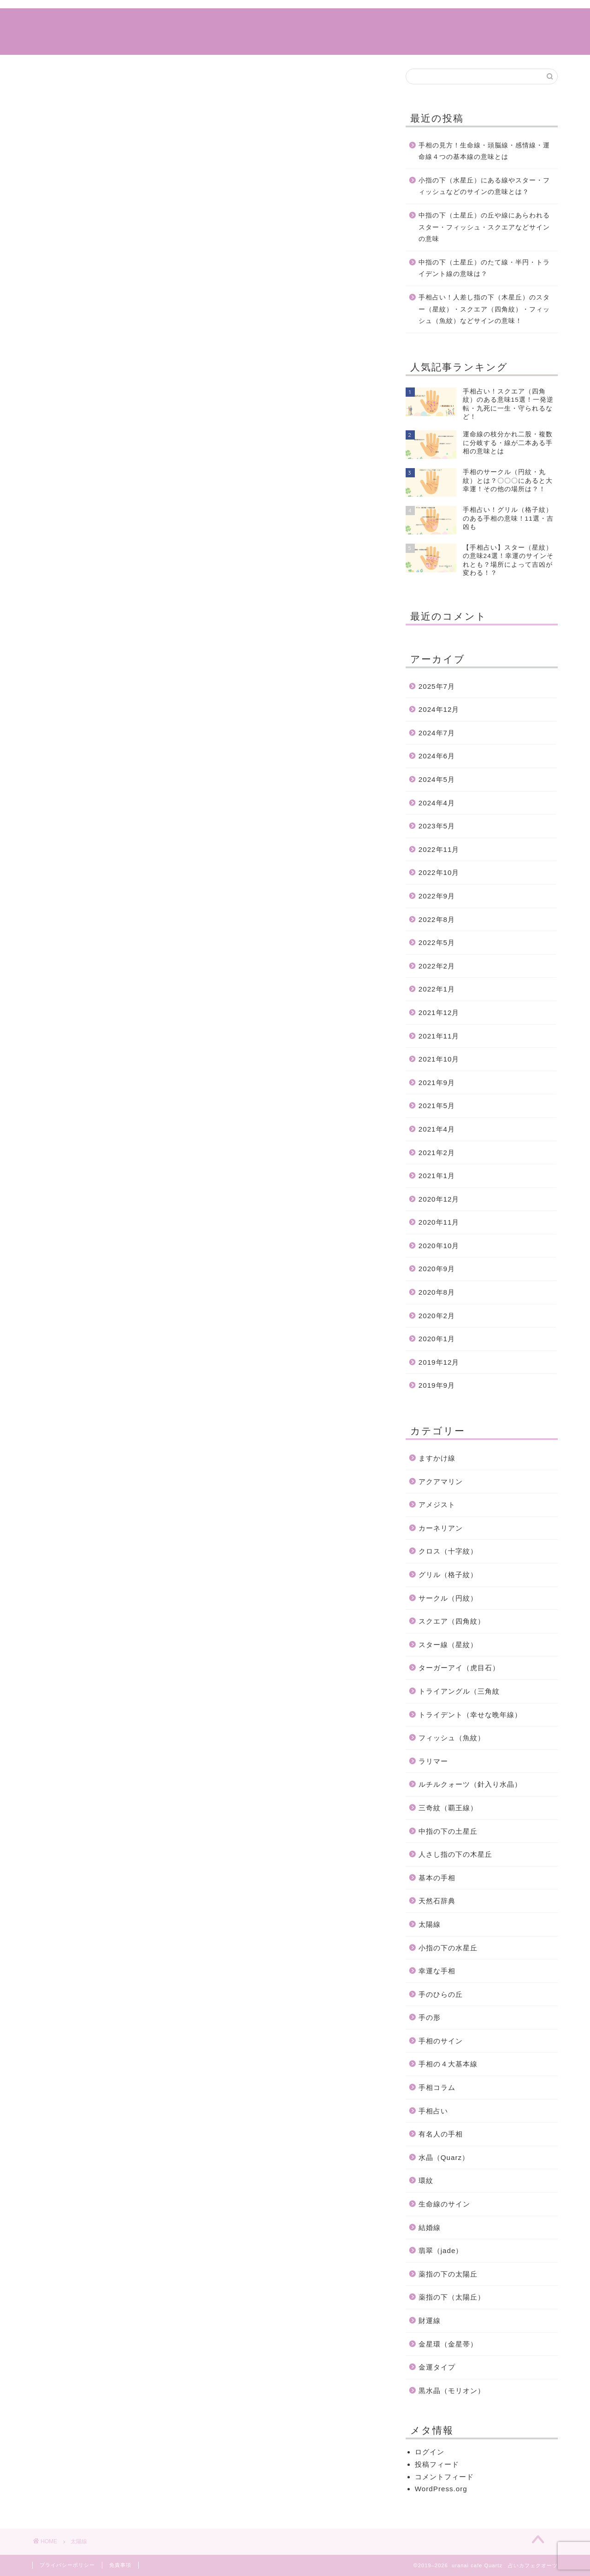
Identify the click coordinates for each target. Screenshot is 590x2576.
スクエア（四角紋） (452, 1621)
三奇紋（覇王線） (448, 1808)
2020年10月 (439, 1246)
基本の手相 (437, 1878)
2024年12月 (439, 709)
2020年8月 (437, 1292)
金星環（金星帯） (448, 2344)
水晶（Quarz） (444, 2157)
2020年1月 (437, 1339)
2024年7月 (437, 733)
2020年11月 (439, 1222)
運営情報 (404, 22)
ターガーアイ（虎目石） (459, 1668)
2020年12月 (439, 1199)
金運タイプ (437, 2367)
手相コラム (227, 22)
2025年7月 (437, 686)
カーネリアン (441, 1528)
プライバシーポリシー (67, 2565)
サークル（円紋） (448, 1598)
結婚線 (430, 2227)
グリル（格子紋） (448, 1574)
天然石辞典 (437, 1901)
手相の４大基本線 (448, 2064)
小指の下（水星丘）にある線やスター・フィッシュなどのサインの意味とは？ (484, 186)
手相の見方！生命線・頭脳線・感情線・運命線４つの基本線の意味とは (484, 151)
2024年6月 (437, 756)
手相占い (284, 22)
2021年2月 (437, 1152)
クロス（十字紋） (448, 1551)
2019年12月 (439, 1362)
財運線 (430, 2320)
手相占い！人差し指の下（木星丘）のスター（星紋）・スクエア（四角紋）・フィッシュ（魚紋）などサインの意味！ (484, 309)
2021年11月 (439, 1036)
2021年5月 (437, 1105)
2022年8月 (437, 919)
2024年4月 (437, 803)
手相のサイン (441, 2041)
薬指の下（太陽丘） (452, 2297)
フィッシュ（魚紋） (452, 1738)
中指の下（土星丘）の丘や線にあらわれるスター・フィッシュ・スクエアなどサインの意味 (484, 227)
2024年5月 (437, 779)
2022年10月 (439, 872)
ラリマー (433, 1761)
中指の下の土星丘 (448, 1831)
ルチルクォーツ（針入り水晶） (470, 1784)
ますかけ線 (437, 1458)
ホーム (175, 22)
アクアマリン (441, 1481)
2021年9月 (437, 1082)
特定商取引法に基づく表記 (486, 22)
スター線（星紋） (448, 1645)
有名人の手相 (441, 2134)
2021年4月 (437, 1129)
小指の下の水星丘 (448, 1948)
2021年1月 (437, 1175)
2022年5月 (437, 942)
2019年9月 (437, 1385)
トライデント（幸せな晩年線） (470, 1715)
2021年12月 (439, 1012)
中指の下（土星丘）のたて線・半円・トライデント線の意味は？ (484, 268)
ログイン (429, 2452)
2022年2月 (437, 966)
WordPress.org (441, 2489)
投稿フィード (437, 2464)
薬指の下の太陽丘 (448, 2274)
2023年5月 (437, 826)
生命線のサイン (444, 2204)
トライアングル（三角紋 (459, 1691)
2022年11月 (439, 849)
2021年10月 (439, 1059)
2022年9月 (437, 896)
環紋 (426, 2180)
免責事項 (120, 2565)
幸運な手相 (437, 1971)
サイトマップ (344, 22)
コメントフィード (444, 2477)
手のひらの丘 (441, 1994)
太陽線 (430, 1924)
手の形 (430, 2017)
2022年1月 (437, 989)
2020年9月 (437, 1269)
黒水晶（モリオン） (452, 2390)
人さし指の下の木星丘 (455, 1854)
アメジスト (437, 1504)
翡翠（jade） (441, 2250)
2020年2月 (437, 1316)
